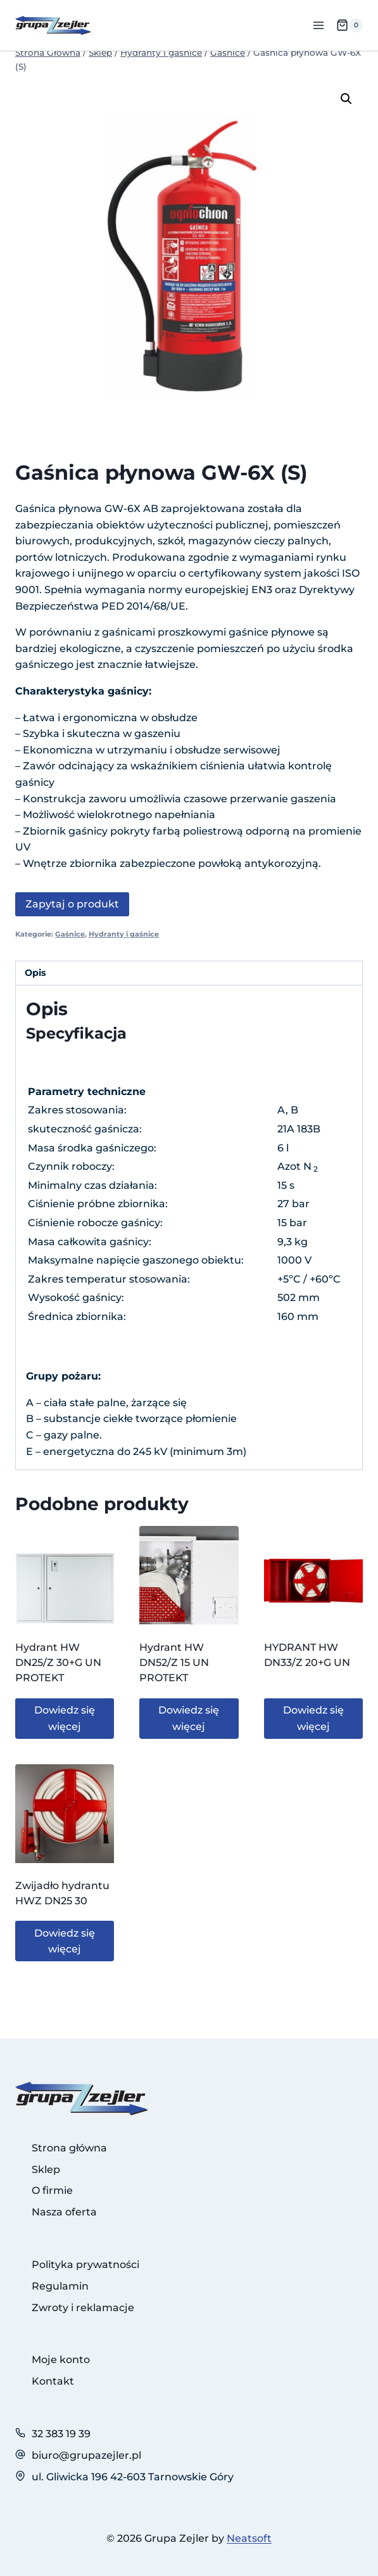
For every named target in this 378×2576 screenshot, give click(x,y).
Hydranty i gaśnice (124, 934)
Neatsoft (249, 2538)
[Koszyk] (349, 25)
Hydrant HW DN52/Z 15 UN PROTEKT (174, 1662)
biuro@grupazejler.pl (86, 2455)
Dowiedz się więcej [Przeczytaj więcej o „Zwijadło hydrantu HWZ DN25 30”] (64, 1941)
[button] (346, 98)
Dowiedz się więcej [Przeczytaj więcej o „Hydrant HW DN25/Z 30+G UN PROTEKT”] (64, 1718)
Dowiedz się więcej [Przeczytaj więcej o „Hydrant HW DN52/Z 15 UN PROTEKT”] (188, 1718)
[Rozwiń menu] (318, 25)
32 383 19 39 (61, 2434)
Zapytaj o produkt (72, 904)
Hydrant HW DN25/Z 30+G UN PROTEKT (58, 1662)
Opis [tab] (35, 972)
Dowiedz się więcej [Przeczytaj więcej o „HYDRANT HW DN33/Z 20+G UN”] (313, 1718)
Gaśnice (70, 934)
